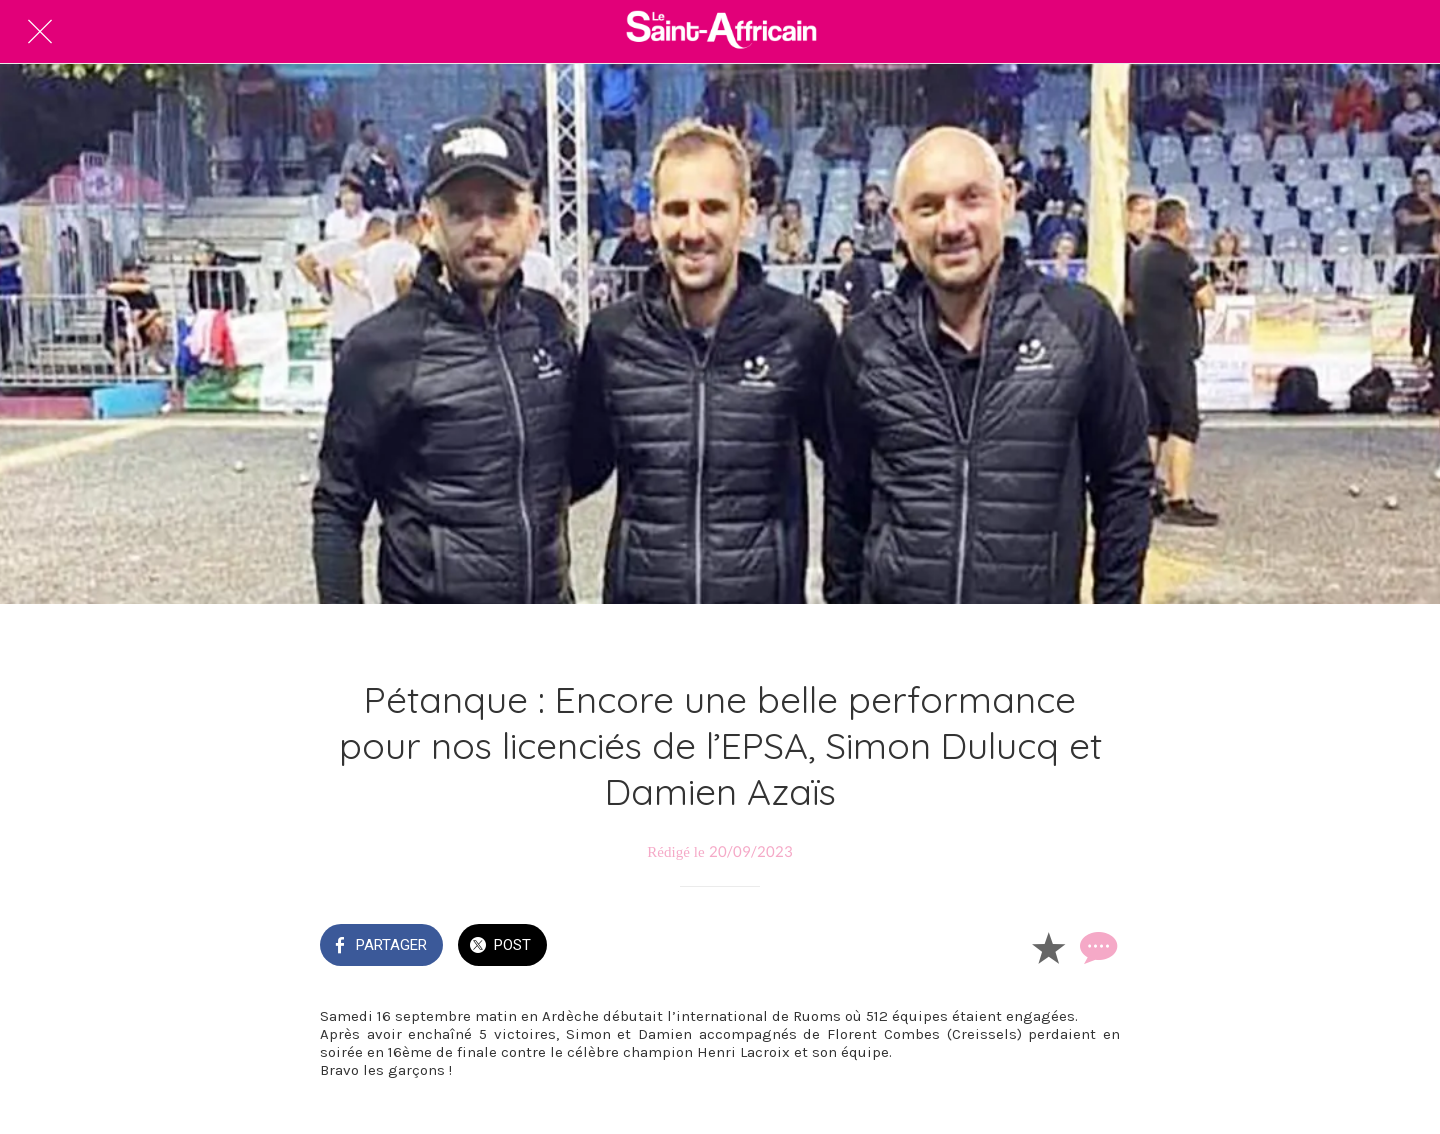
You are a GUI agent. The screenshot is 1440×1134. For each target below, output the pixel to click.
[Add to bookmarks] (1048, 947)
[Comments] (1096, 947)
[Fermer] (40, 32)
